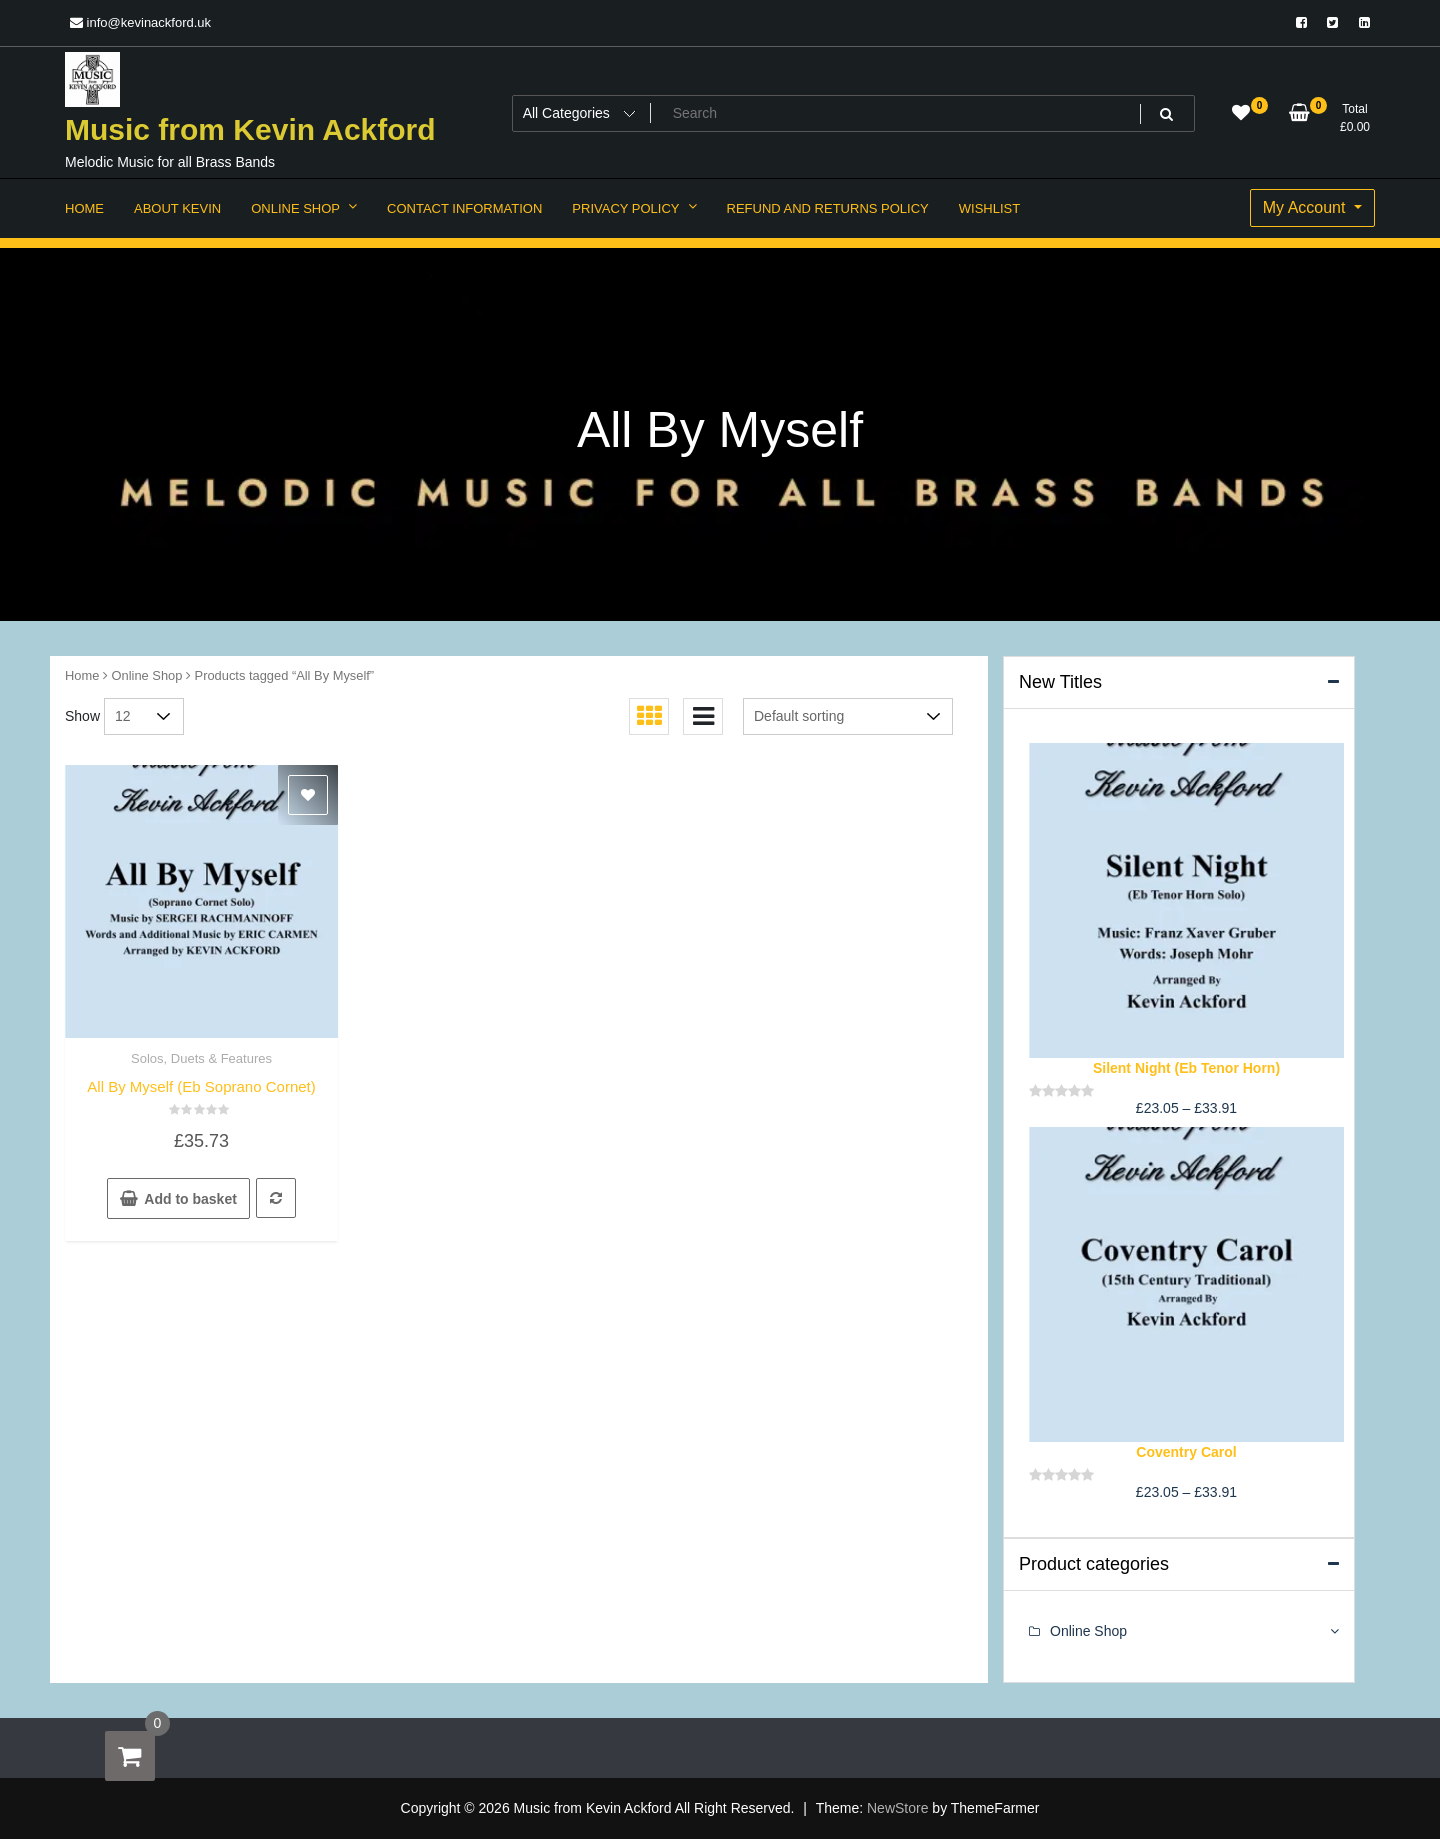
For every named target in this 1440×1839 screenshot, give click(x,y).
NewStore (897, 1808)
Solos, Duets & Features (201, 1058)
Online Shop (147, 675)
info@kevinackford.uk (140, 22)
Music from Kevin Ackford (250, 129)
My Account (1306, 207)
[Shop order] (848, 716)
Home (82, 675)
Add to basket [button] (190, 1199)
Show (82, 716)
